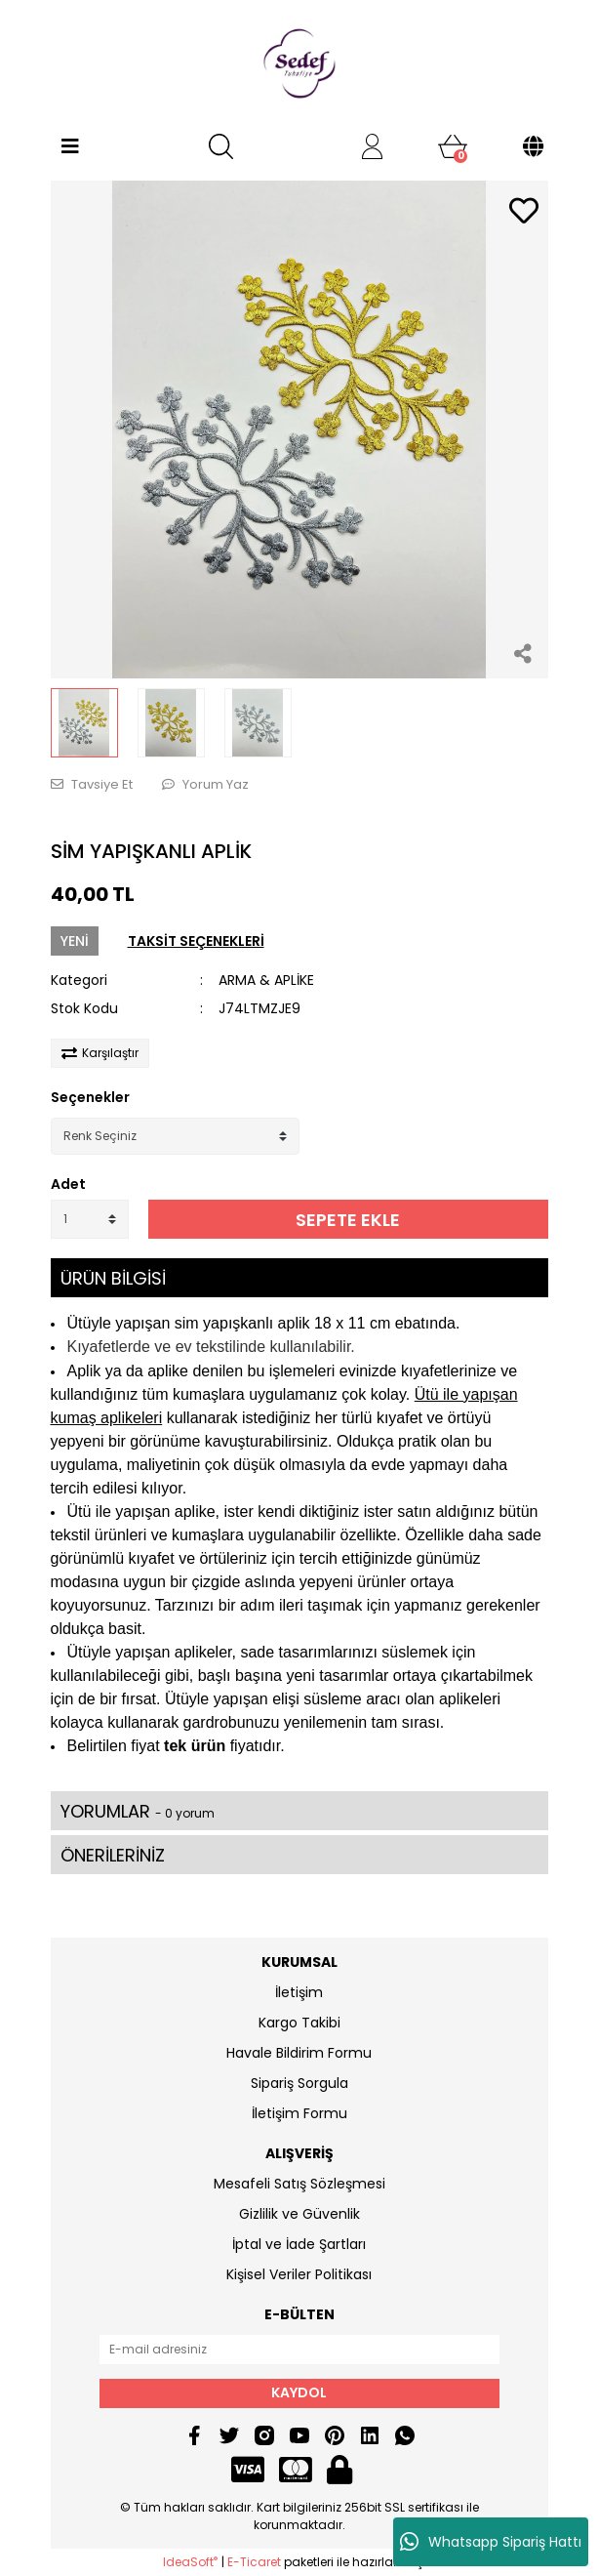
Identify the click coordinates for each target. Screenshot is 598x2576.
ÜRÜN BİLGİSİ (113, 1278)
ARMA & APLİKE (266, 980)
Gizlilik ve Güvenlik (299, 2214)
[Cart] (452, 146)
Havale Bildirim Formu (299, 2053)
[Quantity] (90, 1219)
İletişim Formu (299, 2113)
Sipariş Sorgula (299, 2083)
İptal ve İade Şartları (299, 2244)
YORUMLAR (137, 1811)
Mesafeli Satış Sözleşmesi (299, 2183)
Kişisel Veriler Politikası (299, 2274)
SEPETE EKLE (348, 1219)
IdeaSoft (190, 2562)
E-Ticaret (254, 2562)
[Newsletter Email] (299, 2349)
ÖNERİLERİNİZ (112, 1855)
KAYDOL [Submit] (299, 2392)
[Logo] (299, 63)
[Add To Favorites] (523, 212)
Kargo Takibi (299, 2022)
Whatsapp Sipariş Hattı (490, 2542)
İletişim (299, 1992)
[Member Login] (372, 146)
